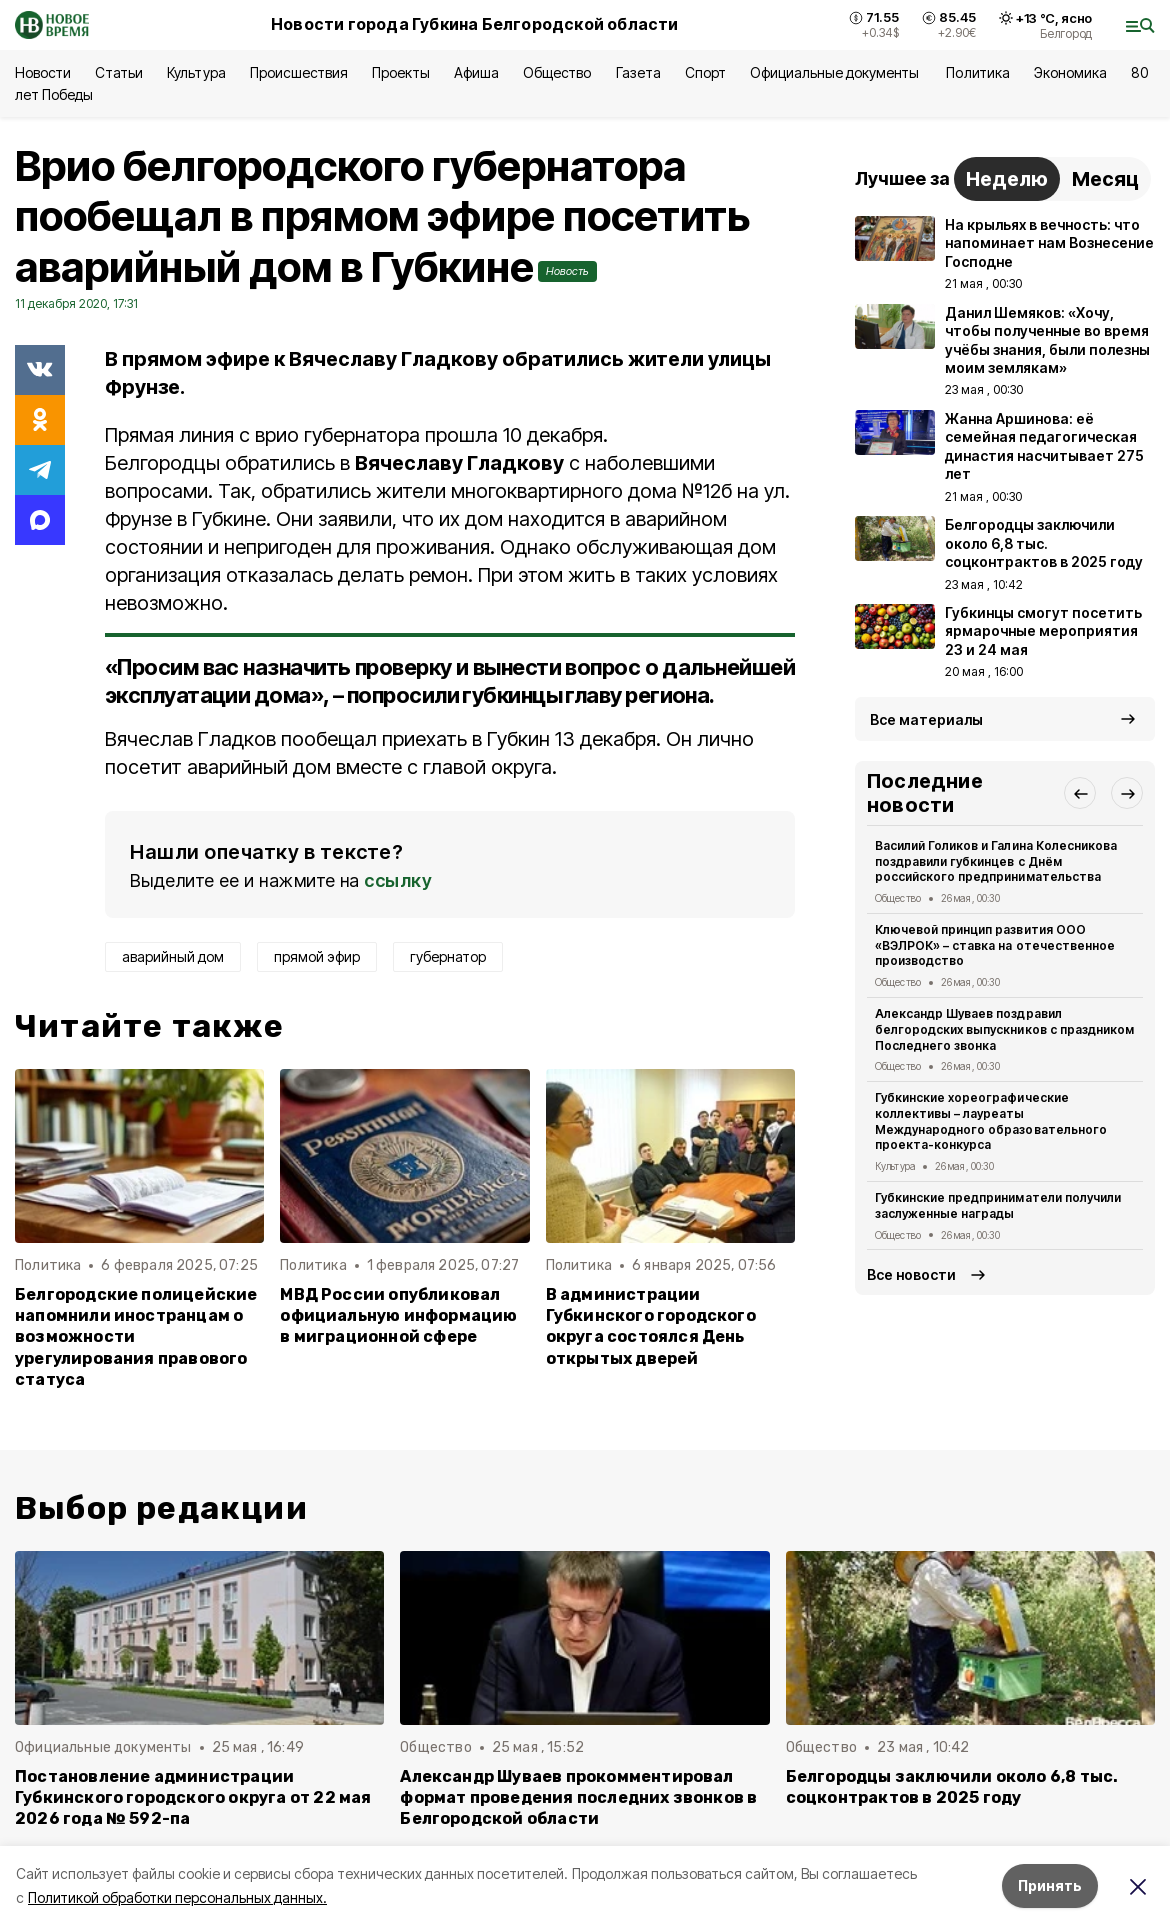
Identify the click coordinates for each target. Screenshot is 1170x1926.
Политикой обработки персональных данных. (177, 1897)
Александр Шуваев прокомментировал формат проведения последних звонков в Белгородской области (578, 1797)
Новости (43, 72)
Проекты (401, 72)
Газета (638, 72)
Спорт (705, 72)
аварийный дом (173, 956)
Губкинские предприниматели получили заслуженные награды (998, 1205)
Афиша (476, 72)
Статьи (119, 72)
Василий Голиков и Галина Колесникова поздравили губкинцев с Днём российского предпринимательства (996, 861)
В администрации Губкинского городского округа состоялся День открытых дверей (651, 1326)
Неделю (1007, 179)
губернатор (448, 956)
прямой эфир (317, 956)
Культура (196, 72)
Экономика (1070, 72)
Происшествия (299, 72)
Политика (977, 72)
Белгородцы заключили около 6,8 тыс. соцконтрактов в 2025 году (952, 1787)
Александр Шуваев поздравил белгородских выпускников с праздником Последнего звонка (1004, 1029)
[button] (1080, 793)
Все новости (911, 1274)
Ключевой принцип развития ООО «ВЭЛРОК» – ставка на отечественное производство (995, 945)
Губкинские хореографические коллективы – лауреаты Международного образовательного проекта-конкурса (991, 1121)
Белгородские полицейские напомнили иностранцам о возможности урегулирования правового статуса (136, 1336)
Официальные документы (836, 72)
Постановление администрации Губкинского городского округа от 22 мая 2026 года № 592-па (193, 1797)
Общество (557, 72)
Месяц (1105, 179)
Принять (1050, 1885)
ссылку (398, 880)
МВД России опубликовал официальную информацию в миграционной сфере (398, 1315)
